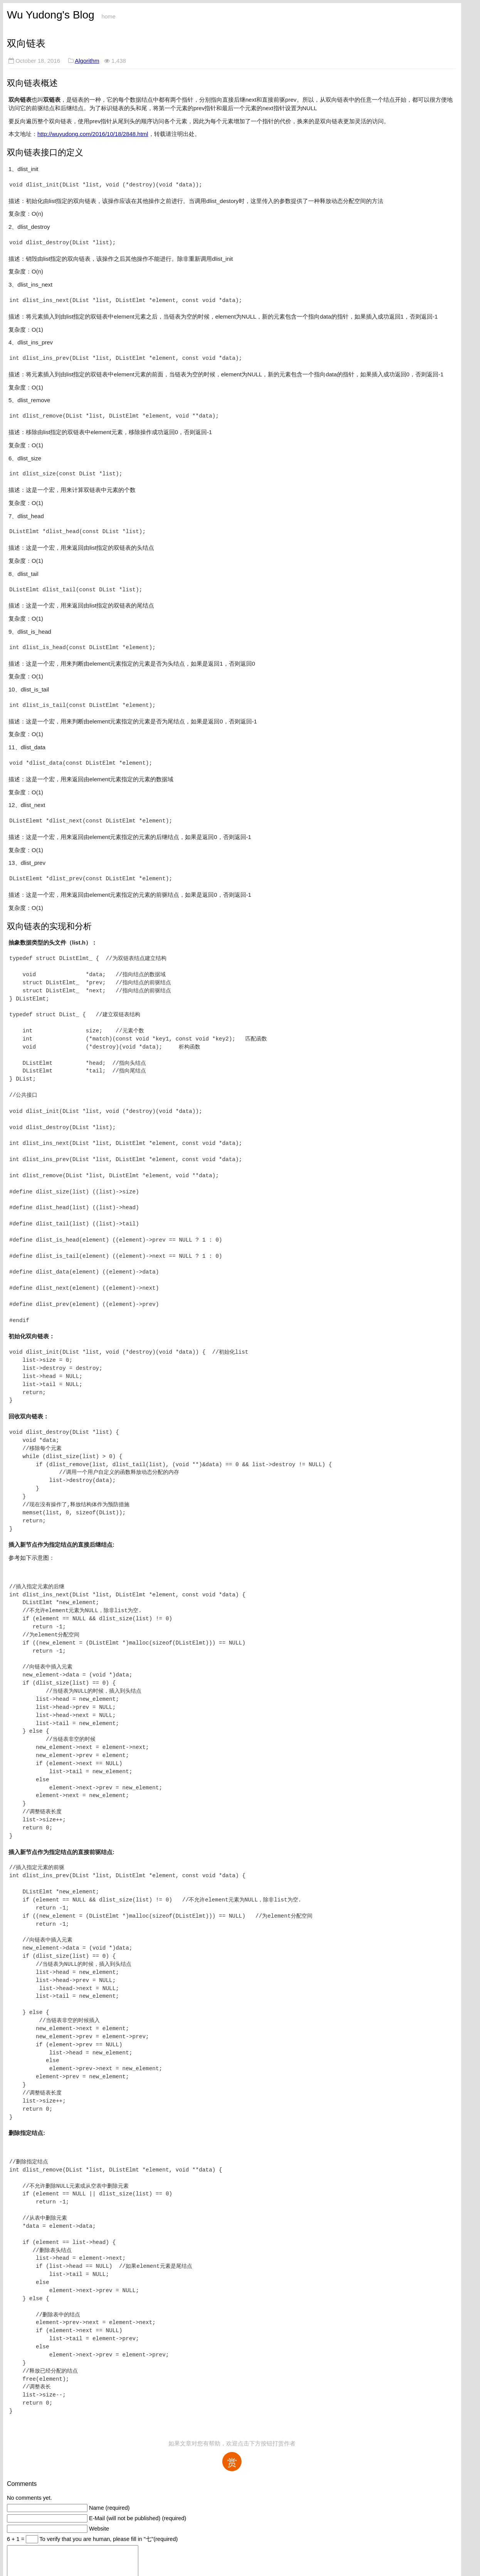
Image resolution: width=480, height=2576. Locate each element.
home (108, 16)
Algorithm (87, 60)
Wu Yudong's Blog (50, 15)
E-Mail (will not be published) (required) (137, 2518)
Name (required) (109, 2508)
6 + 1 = (16, 2539)
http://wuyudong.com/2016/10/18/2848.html (92, 134)
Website (99, 2529)
